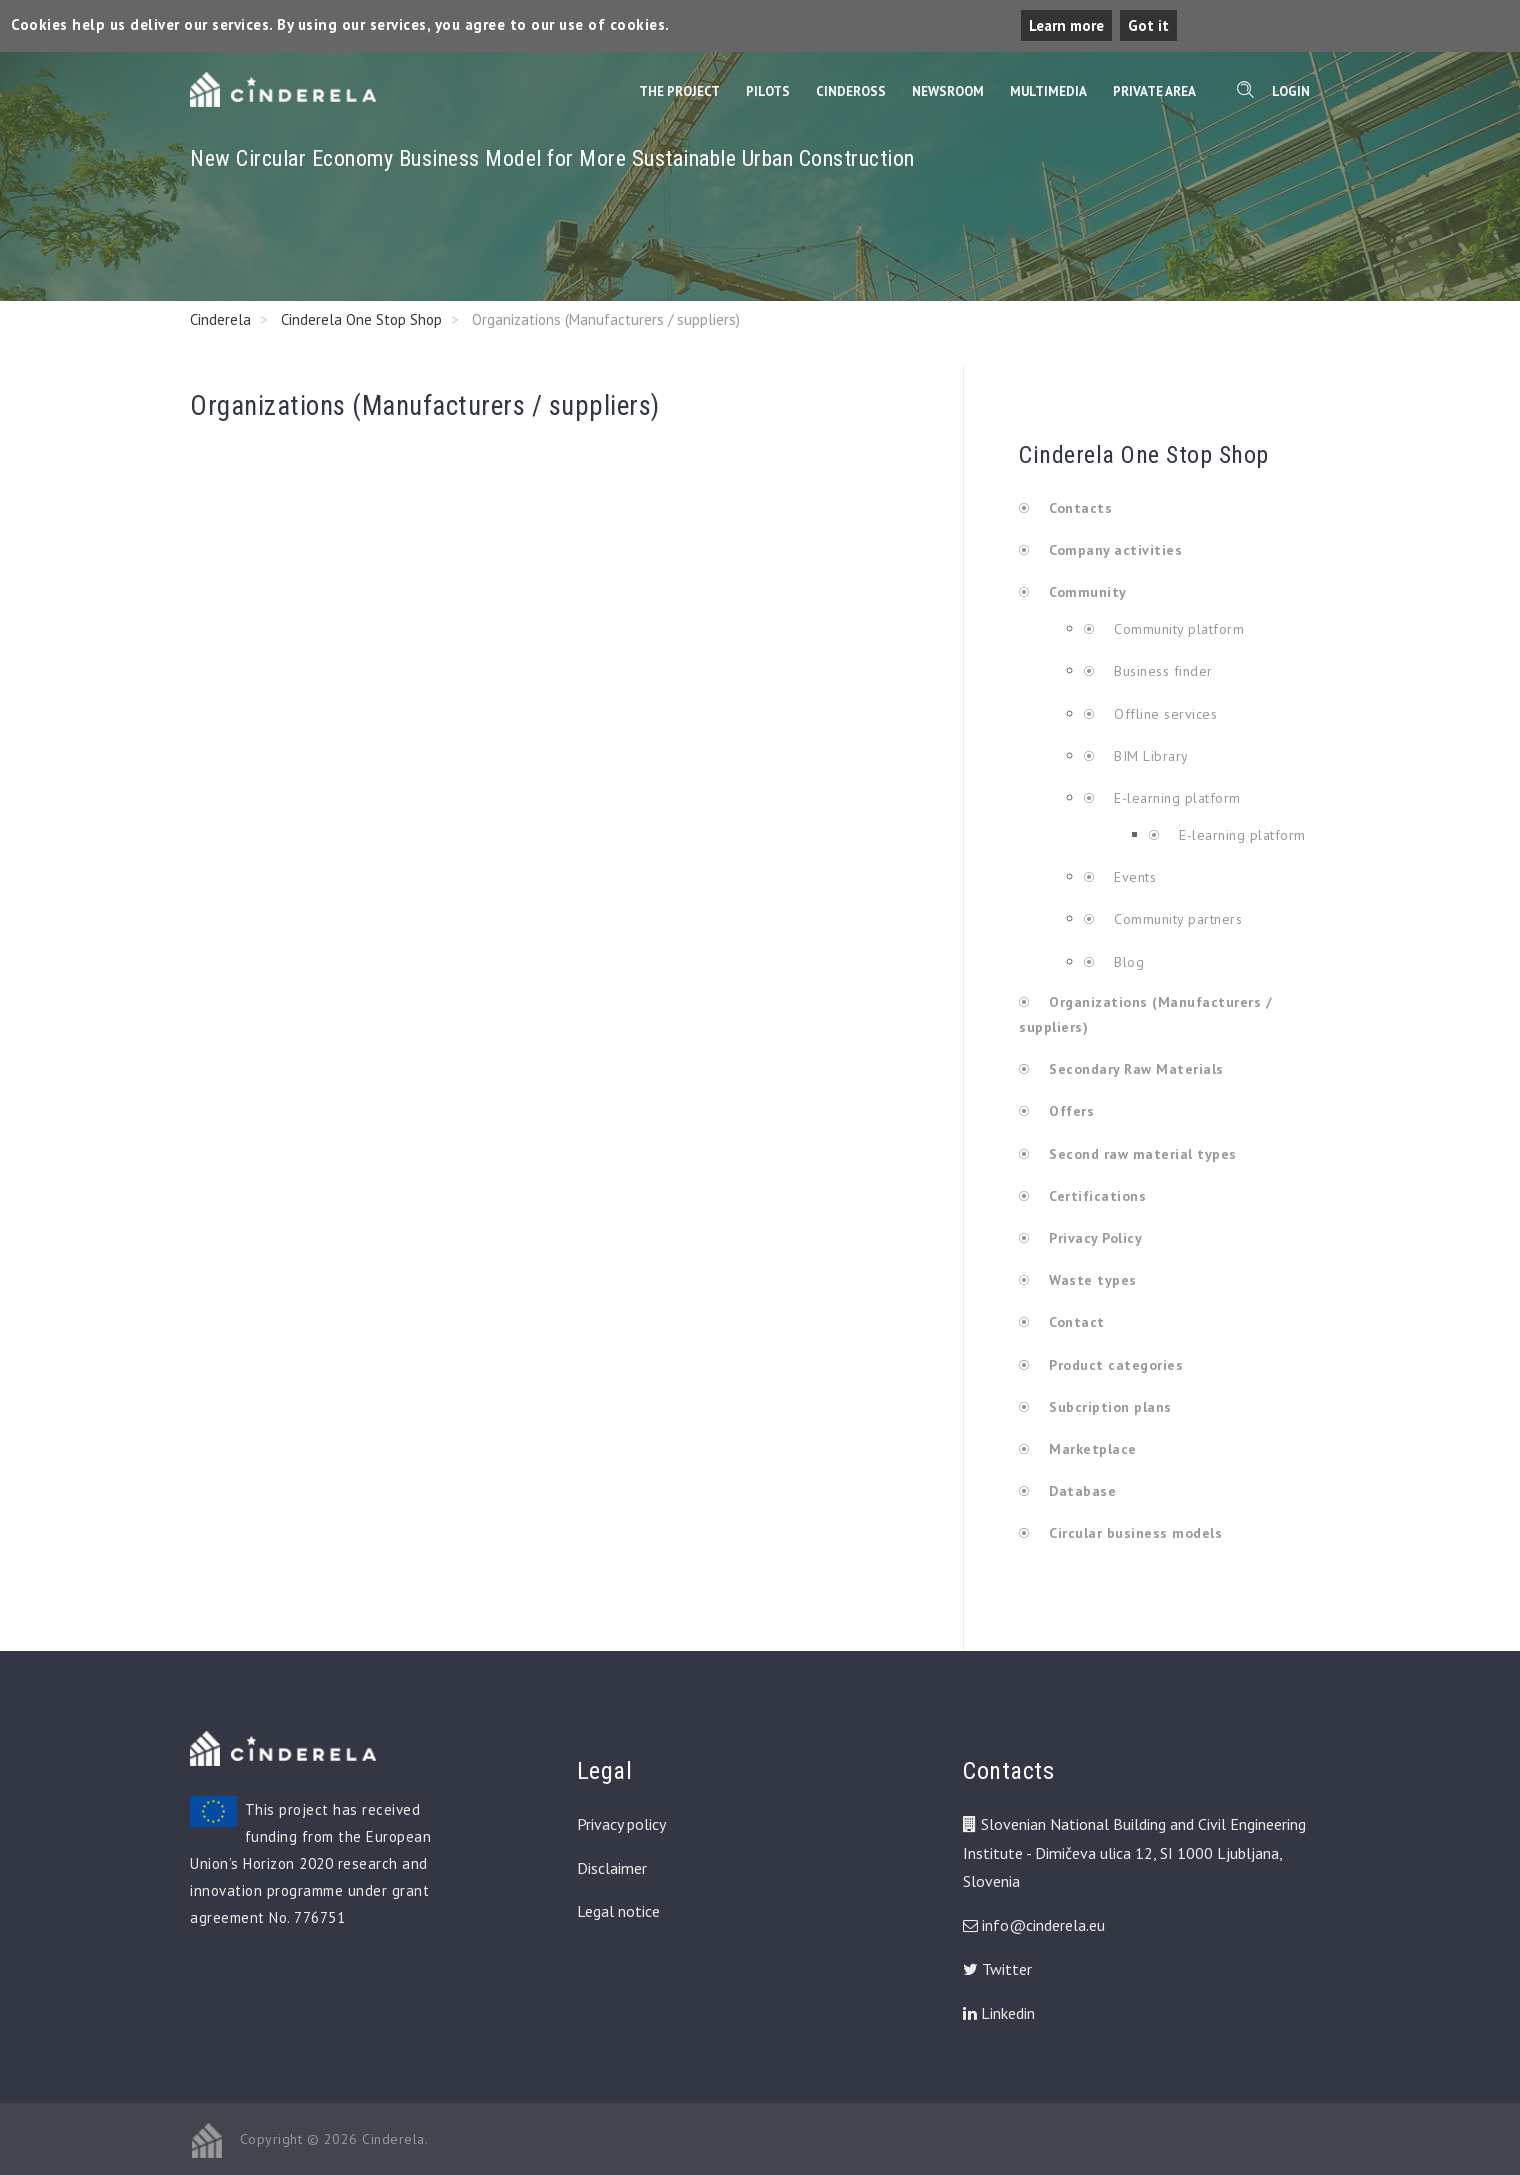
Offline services (1164, 714)
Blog (1127, 962)
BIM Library (1149, 756)
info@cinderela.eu (1043, 1925)
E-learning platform (1178, 798)
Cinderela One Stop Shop (361, 319)
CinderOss (851, 91)
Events (1133, 877)
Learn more (1066, 25)
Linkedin (999, 2013)
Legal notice (618, 1911)
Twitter (997, 1969)
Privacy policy (621, 1824)
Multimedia (1048, 91)
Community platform (1177, 629)
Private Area (1154, 91)
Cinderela (220, 319)
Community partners (1176, 919)
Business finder (1161, 671)
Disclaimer (612, 1868)
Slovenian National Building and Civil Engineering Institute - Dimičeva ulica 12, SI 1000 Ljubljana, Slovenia (1134, 1853)
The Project (679, 91)
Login (1291, 91)
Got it (1148, 25)
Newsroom (948, 91)
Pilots (768, 91)
